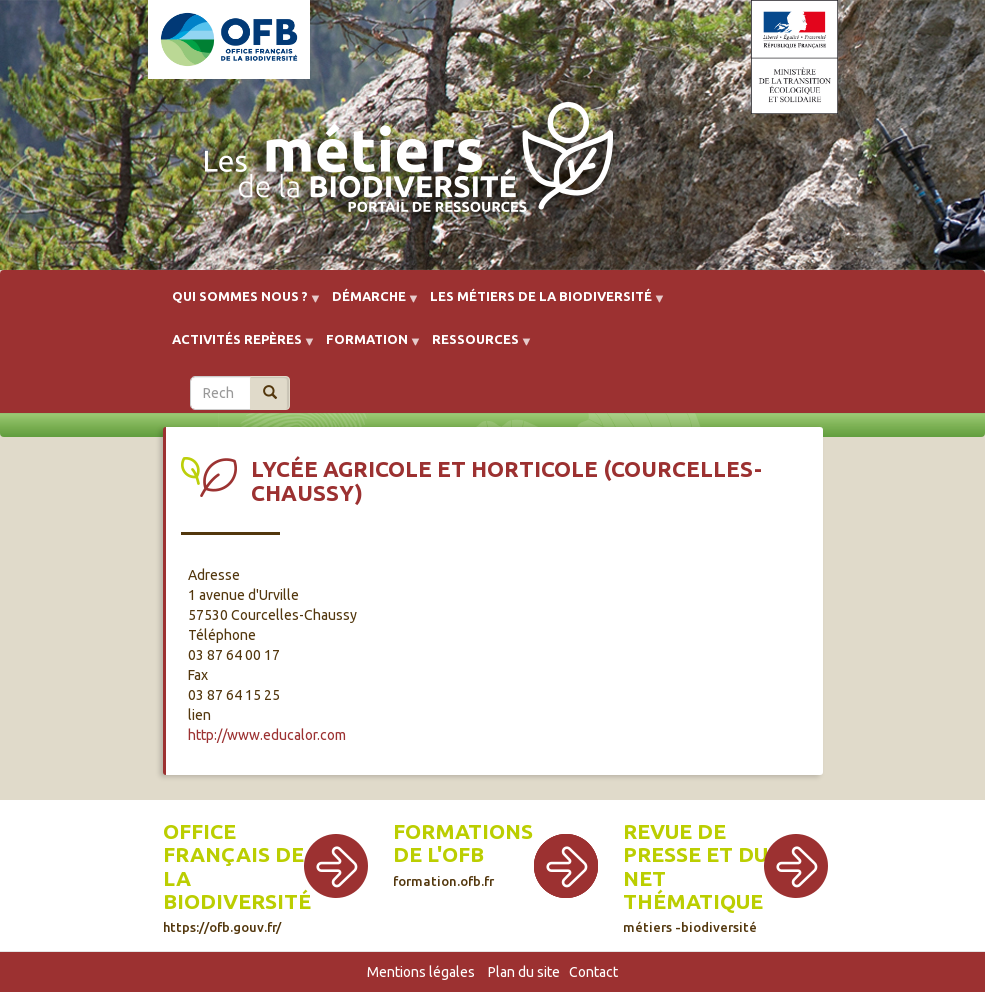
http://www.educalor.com (267, 735)
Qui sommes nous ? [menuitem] (240, 303)
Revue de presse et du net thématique (695, 876)
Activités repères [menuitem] (237, 346)
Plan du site (524, 972)
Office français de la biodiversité (237, 876)
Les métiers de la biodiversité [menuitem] (541, 303)
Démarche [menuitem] (369, 303)
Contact (593, 972)
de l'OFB (438, 854)
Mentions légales (421, 972)
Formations (463, 831)
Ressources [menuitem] (475, 346)
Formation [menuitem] (367, 346)
